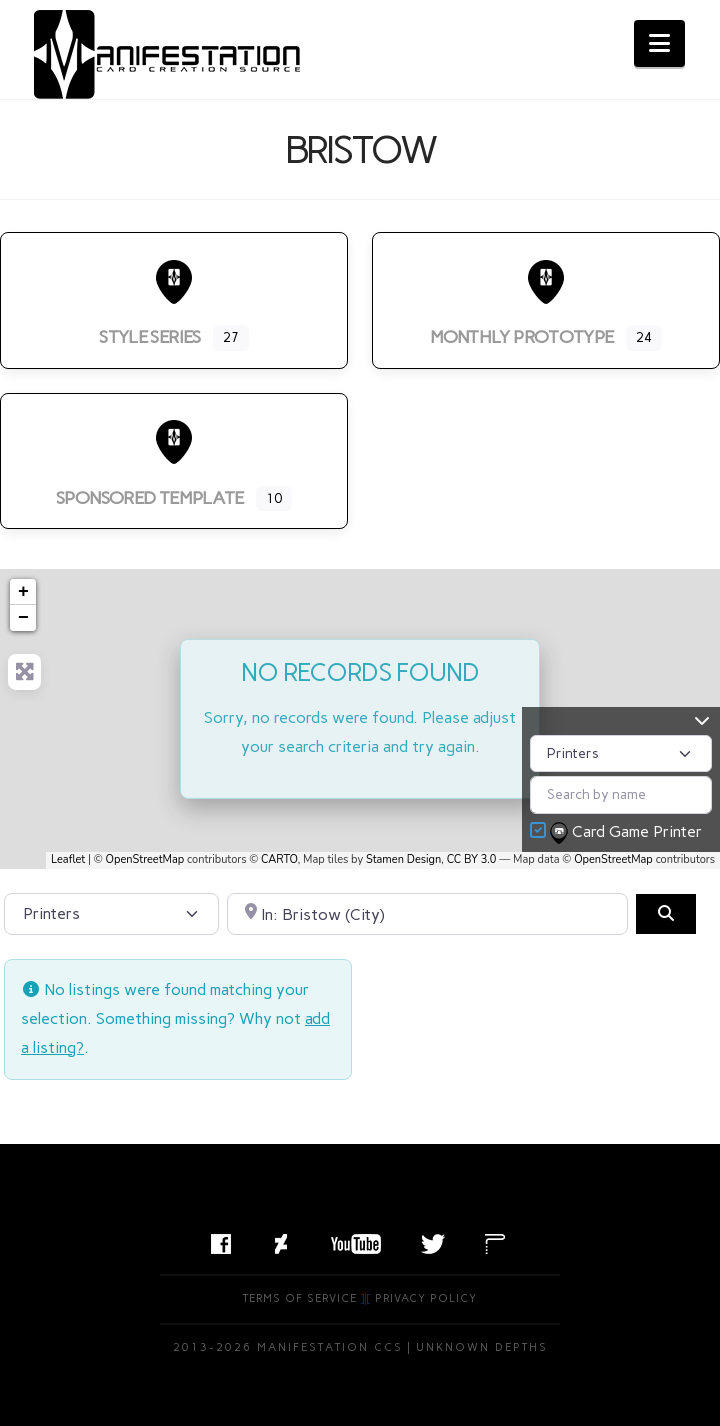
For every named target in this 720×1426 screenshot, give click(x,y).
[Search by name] (621, 794)
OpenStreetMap (145, 859)
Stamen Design (403, 859)
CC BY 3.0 (472, 859)
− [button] (23, 618)
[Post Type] (621, 753)
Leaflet (68, 859)
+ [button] (23, 592)
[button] (659, 43)
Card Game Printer (628, 833)
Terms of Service (300, 1298)
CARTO (279, 859)
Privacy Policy (426, 1298)
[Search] (666, 914)
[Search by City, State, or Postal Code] (427, 914)
